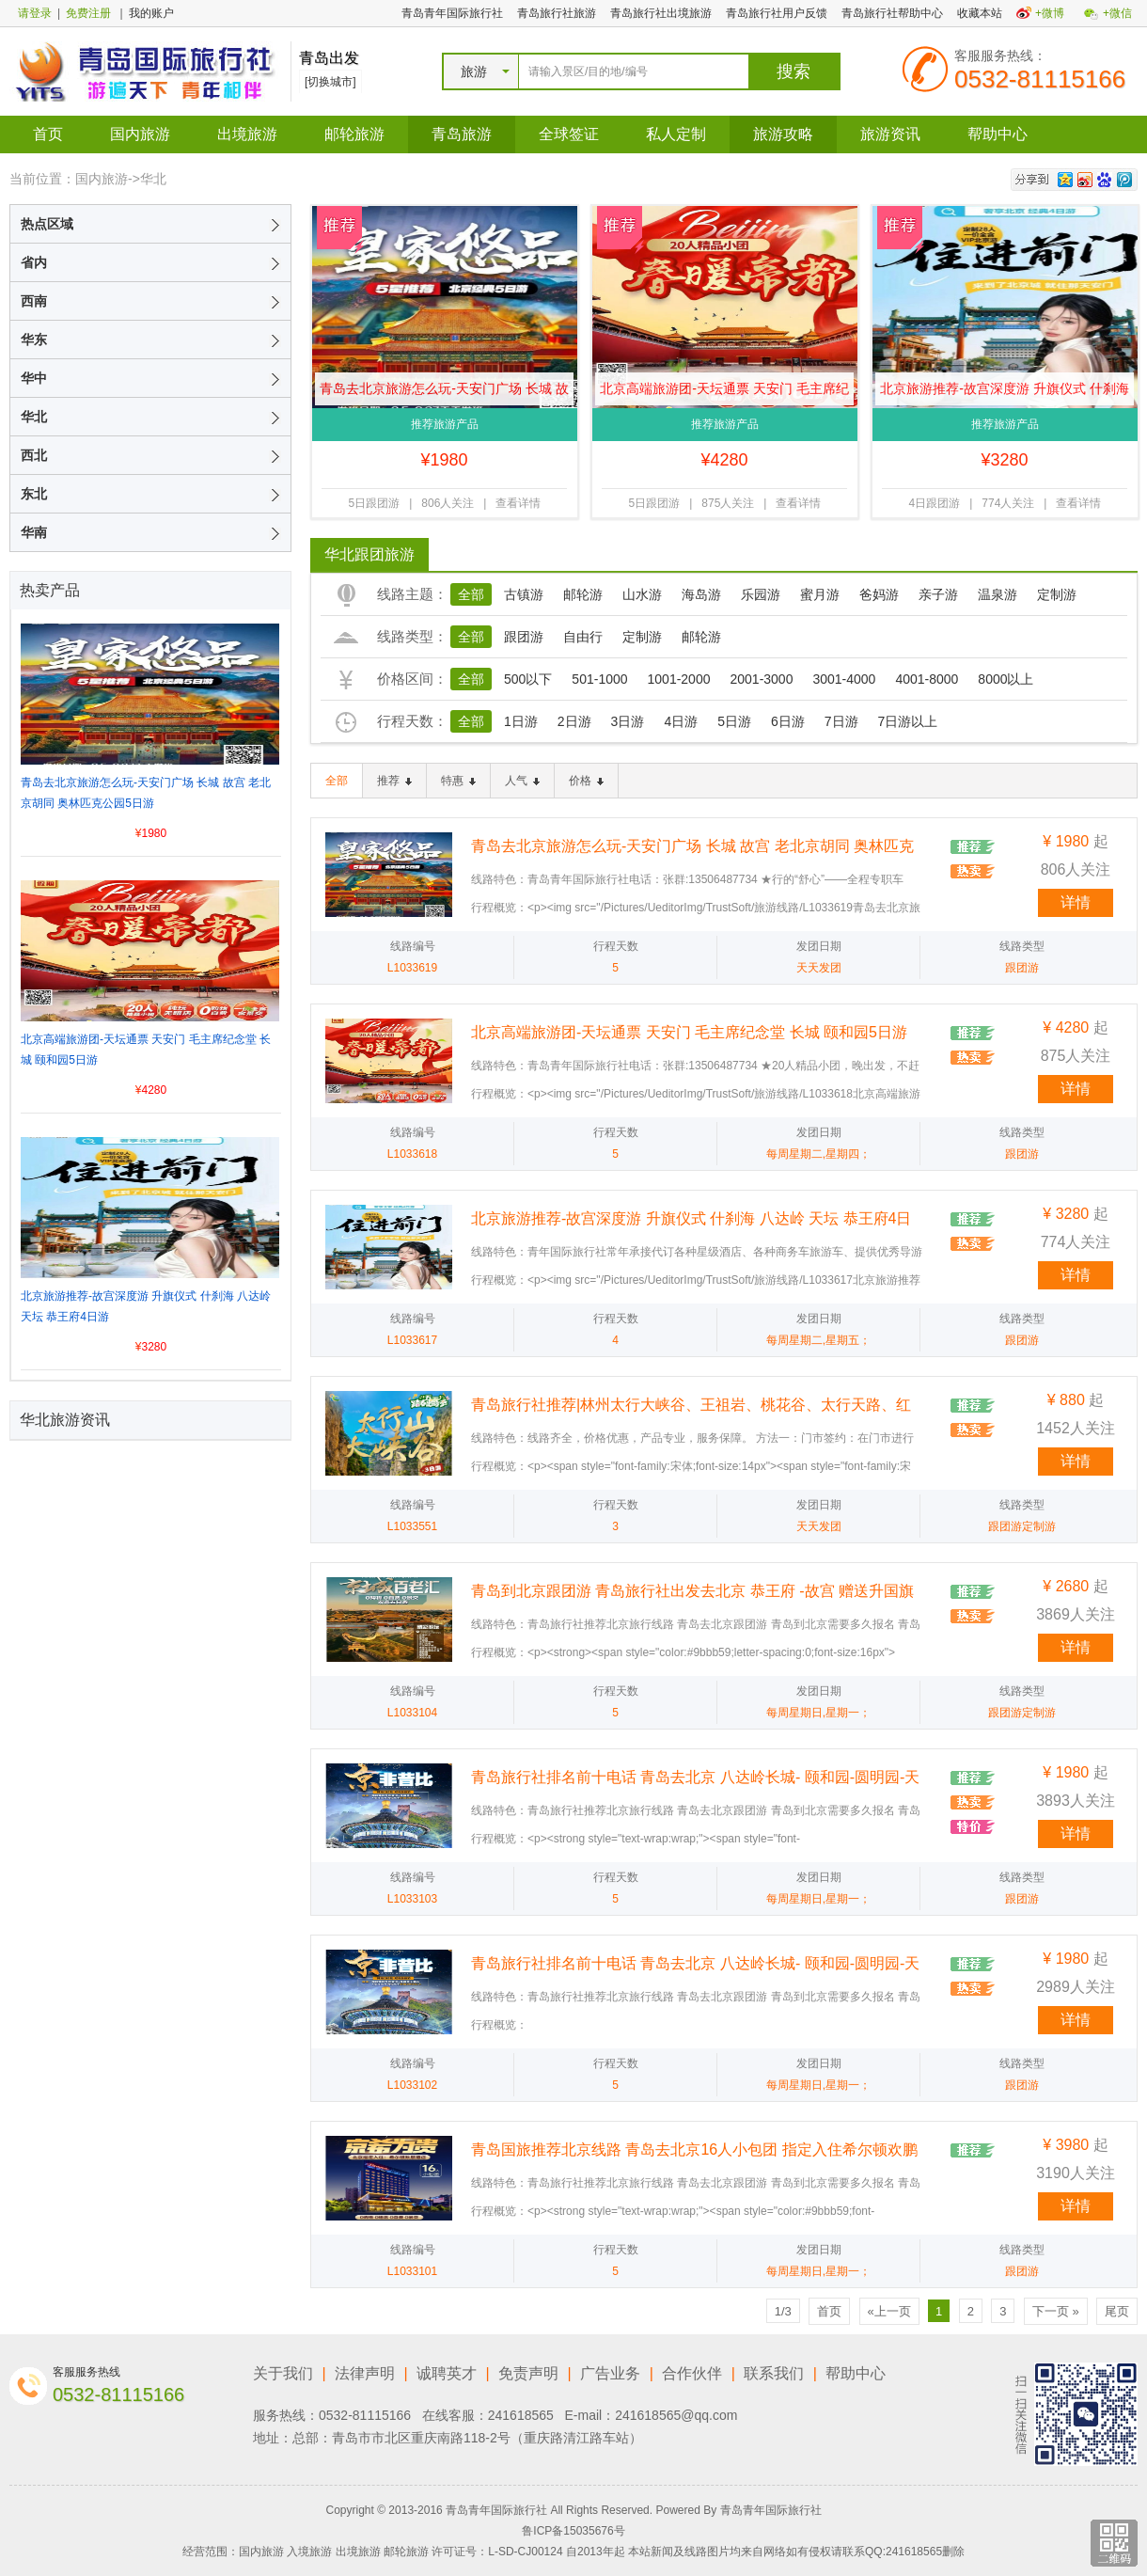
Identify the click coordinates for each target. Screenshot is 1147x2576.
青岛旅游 (462, 134)
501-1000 (599, 679)
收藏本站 (979, 13)
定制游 (1056, 594)
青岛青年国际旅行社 (452, 13)
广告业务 (610, 2373)
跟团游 (523, 636)
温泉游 (997, 594)
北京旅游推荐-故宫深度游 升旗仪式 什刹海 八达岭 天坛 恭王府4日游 (1004, 393)
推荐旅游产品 (445, 424)
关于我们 (283, 2373)
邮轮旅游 (354, 134)
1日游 (521, 721)
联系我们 (774, 2373)
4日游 (681, 721)
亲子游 (938, 594)
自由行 (583, 636)
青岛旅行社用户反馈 (776, 13)
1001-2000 (679, 679)
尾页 (1117, 2311)
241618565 (521, 2415)
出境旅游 (247, 134)
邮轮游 (583, 594)
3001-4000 (843, 679)
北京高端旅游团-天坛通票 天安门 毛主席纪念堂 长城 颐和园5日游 (724, 393)
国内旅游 (140, 134)
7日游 (841, 721)
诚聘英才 (446, 2373)
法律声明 (365, 2373)
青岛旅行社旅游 (556, 13)
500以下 (528, 679)
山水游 (642, 594)
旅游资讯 (890, 134)
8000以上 (1005, 679)
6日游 (788, 721)
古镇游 (523, 594)
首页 (48, 134)
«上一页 (889, 2311)
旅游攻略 (783, 134)
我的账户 (151, 13)
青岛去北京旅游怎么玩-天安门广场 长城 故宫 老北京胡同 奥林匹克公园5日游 (444, 393)
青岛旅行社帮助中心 (892, 13)
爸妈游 (879, 594)
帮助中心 (997, 134)
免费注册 (88, 13)
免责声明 (528, 2373)
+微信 (1117, 13)
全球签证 (569, 134)
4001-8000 (926, 679)
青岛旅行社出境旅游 (661, 13)
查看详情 (518, 503)
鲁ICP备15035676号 (573, 2530)
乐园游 (760, 594)
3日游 (628, 721)
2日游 (574, 721)
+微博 (1049, 13)
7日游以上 (908, 721)
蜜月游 (820, 594)
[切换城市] (330, 81)
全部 (471, 594)
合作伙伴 (692, 2373)
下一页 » (1055, 2311)
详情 (1076, 902)
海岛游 (701, 594)
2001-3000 (761, 679)
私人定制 (676, 134)
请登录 (35, 13)
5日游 (734, 721)
